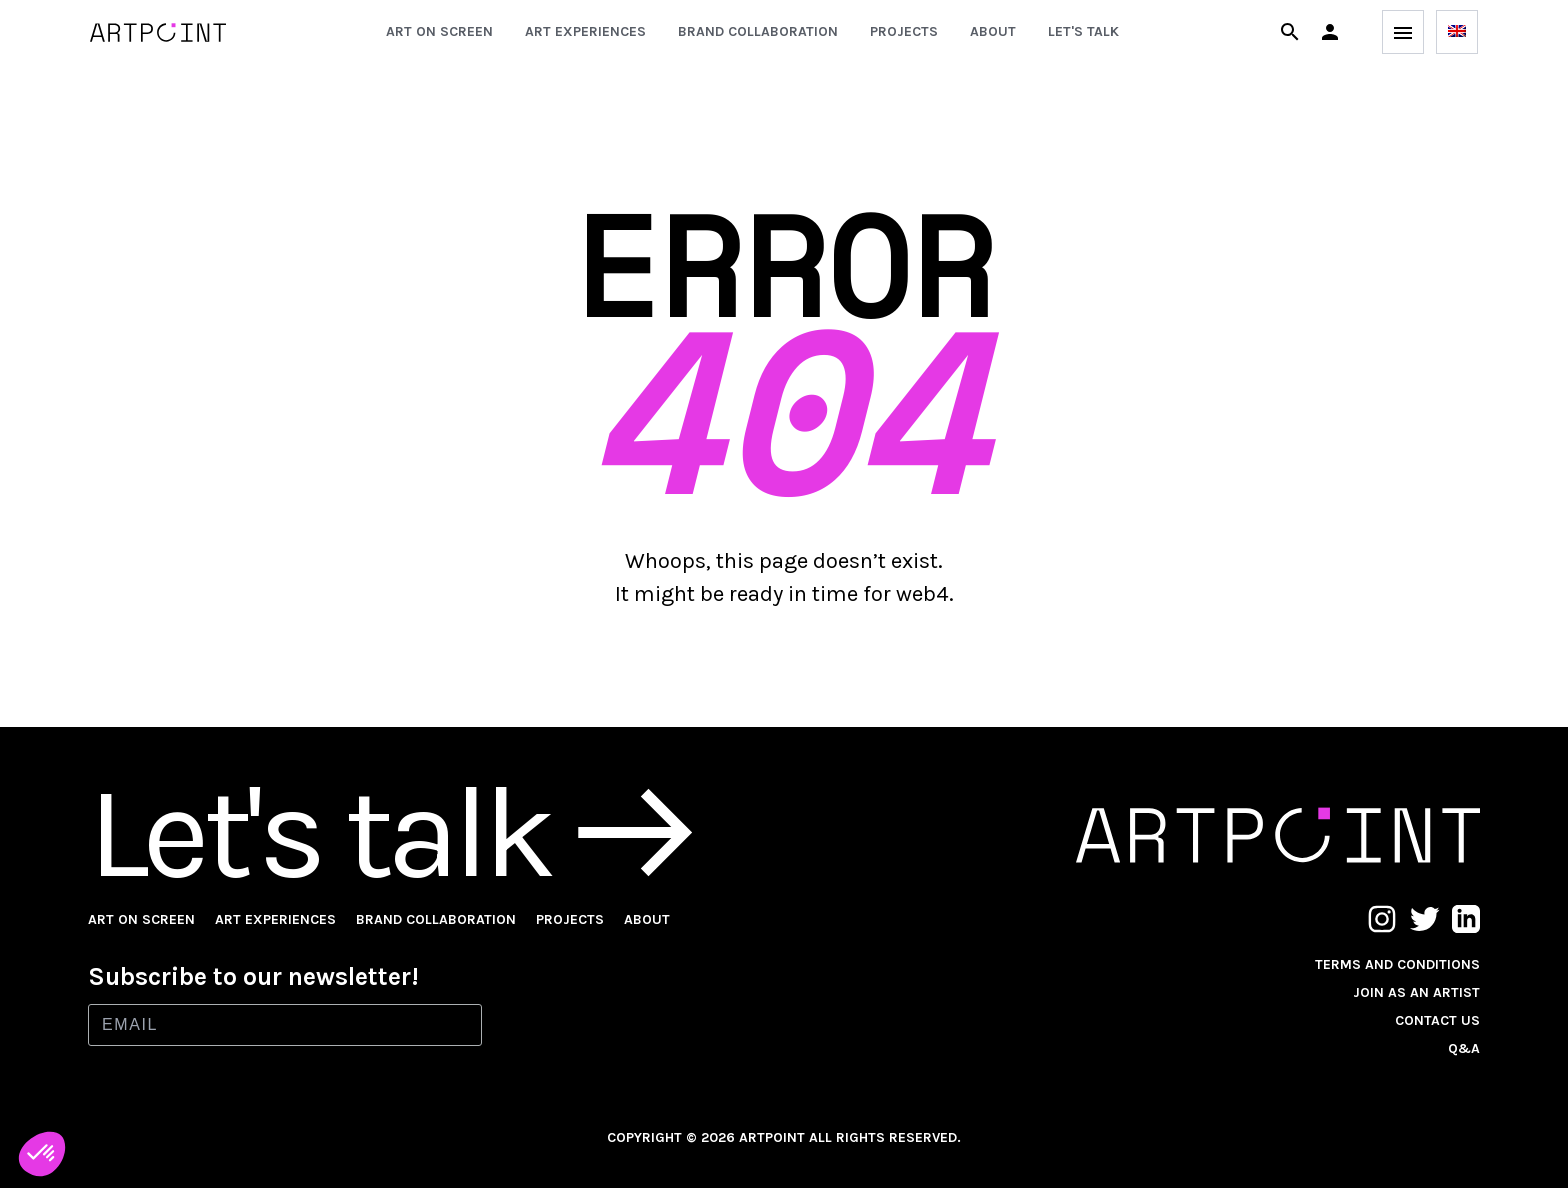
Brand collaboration (758, 31)
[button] (1330, 32)
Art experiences (585, 31)
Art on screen (439, 31)
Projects (904, 31)
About (993, 31)
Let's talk (1083, 31)
